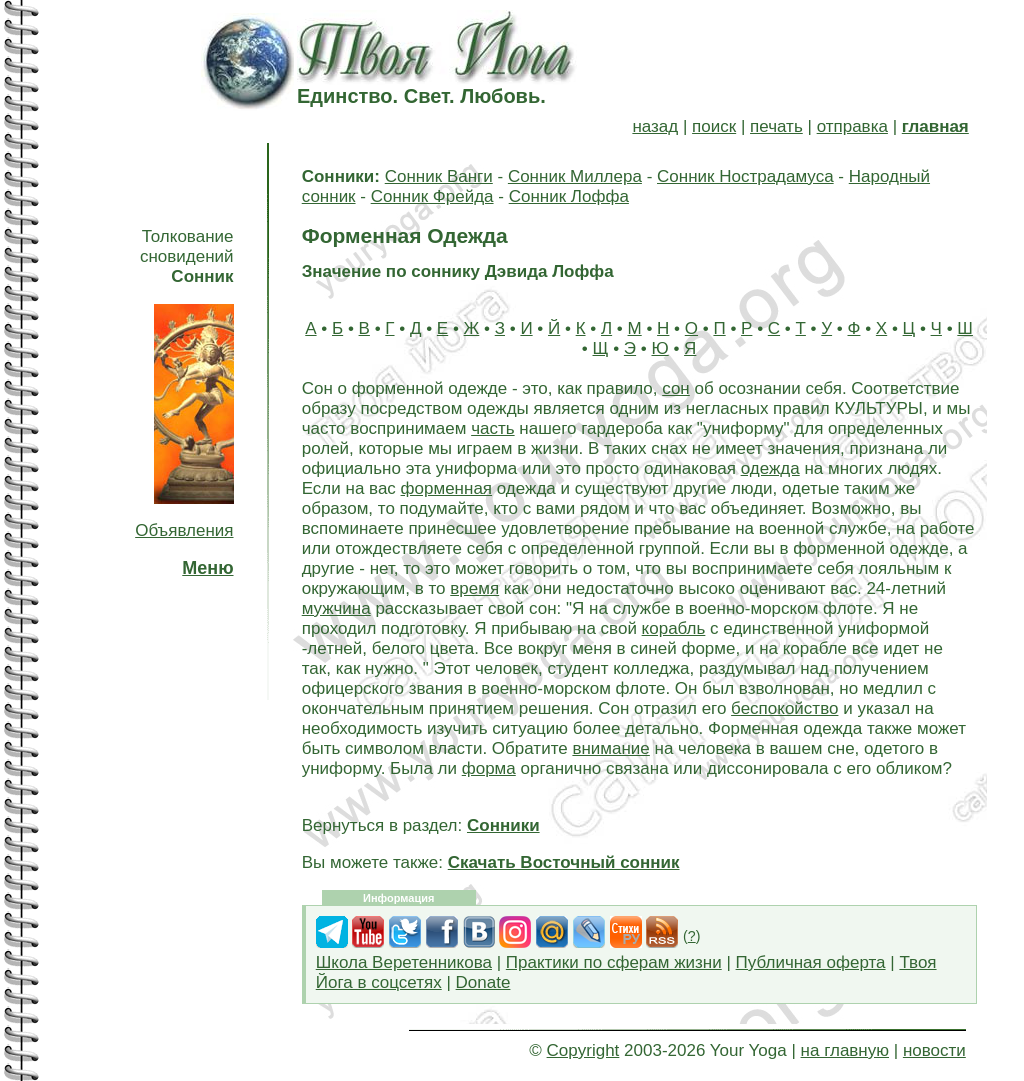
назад (655, 126)
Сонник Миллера (575, 176)
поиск (714, 126)
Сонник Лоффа (569, 196)
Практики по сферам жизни (614, 962)
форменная (446, 488)
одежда (770, 468)
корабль (674, 628)
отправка (852, 126)
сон (676, 388)
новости (934, 1050)
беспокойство (784, 708)
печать (776, 126)
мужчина (336, 608)
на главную (845, 1050)
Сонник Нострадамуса (745, 176)
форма (489, 768)
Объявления (184, 530)
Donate (483, 982)
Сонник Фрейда (432, 196)
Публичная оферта (811, 962)
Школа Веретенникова (404, 962)
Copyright (583, 1050)
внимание (610, 748)
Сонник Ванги (439, 176)
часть (492, 428)
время (474, 588)
